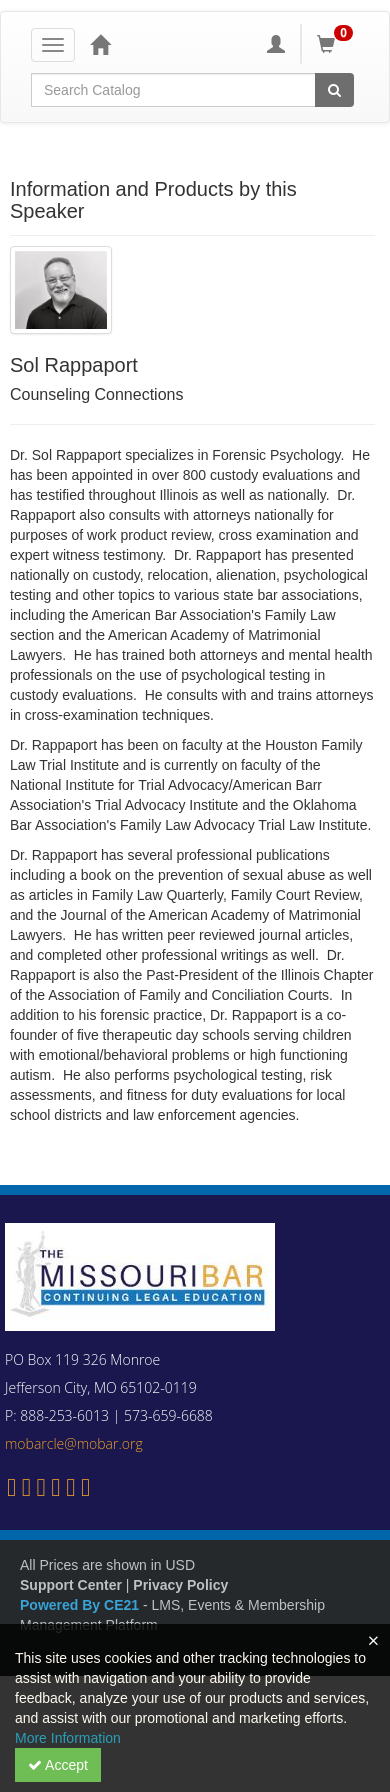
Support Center (71, 1585)
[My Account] (276, 44)
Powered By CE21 (81, 1605)
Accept (58, 1765)
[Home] (100, 44)
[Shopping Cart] (338, 44)
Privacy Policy (180, 1585)
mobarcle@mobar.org (74, 1443)
